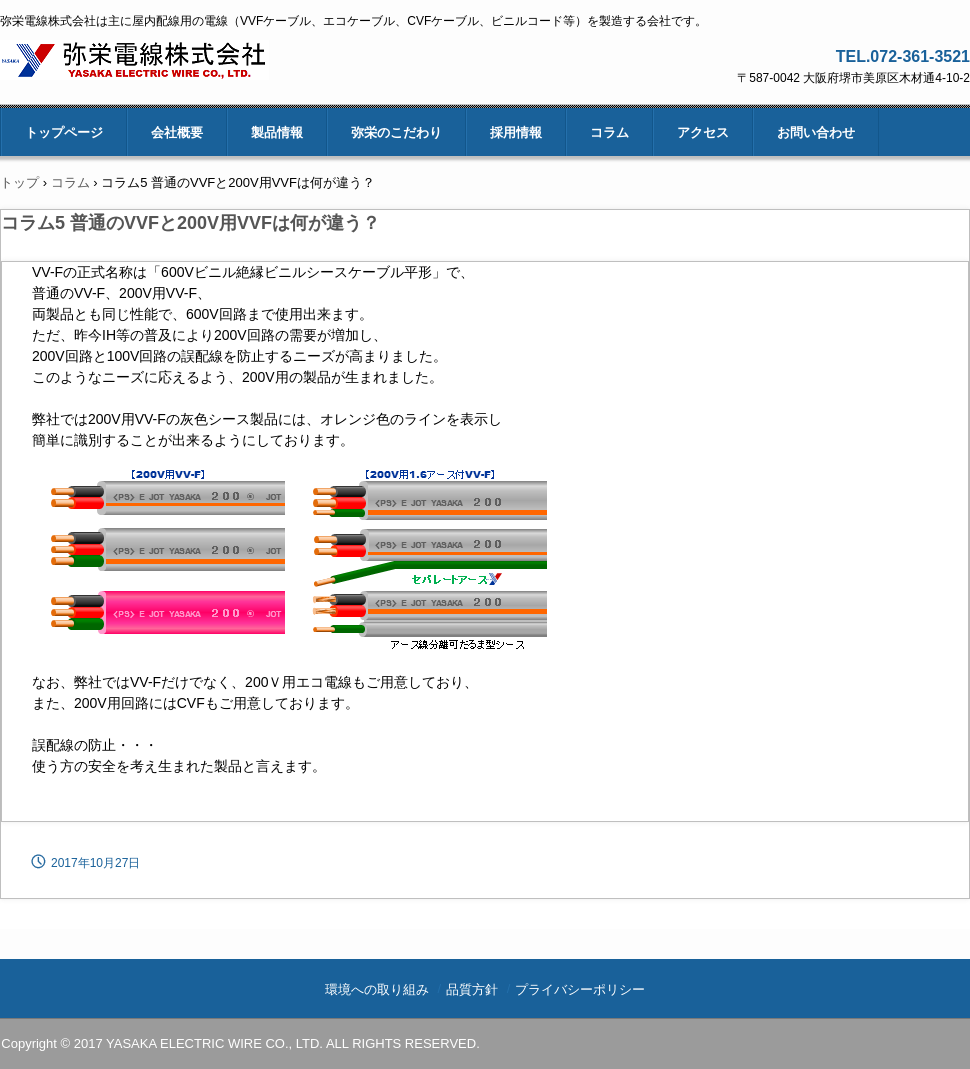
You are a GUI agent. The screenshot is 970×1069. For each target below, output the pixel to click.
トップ (19, 182)
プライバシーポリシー (580, 989)
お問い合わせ (816, 132)
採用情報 (516, 132)
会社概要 (177, 132)
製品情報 (277, 132)
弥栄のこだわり (396, 132)
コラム (609, 132)
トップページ (64, 132)
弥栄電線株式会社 (135, 61)
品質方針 (472, 989)
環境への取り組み (377, 989)
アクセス (703, 132)
